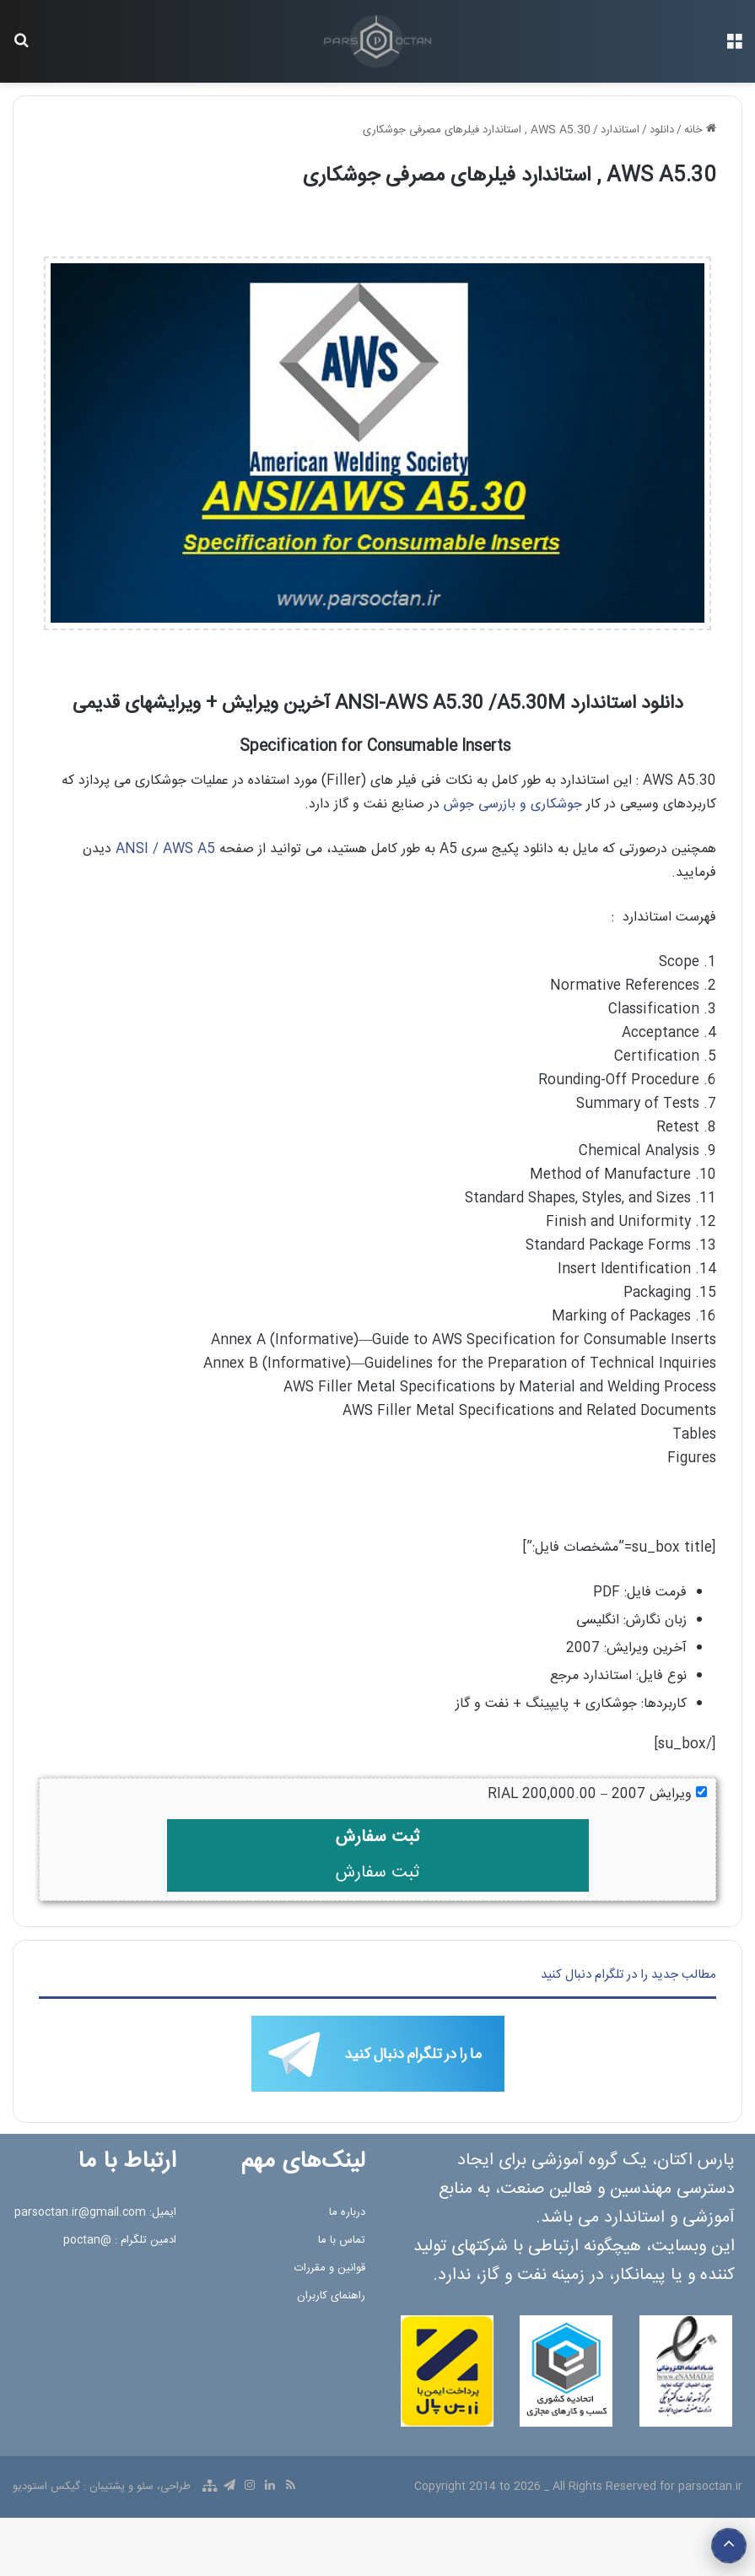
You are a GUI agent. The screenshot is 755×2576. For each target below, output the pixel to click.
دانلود (662, 130)
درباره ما (347, 2212)
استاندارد (620, 130)
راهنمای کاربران (331, 2296)
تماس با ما (341, 2240)
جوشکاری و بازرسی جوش (513, 804)
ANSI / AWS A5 (165, 849)
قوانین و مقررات (329, 2268)
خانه (700, 130)
